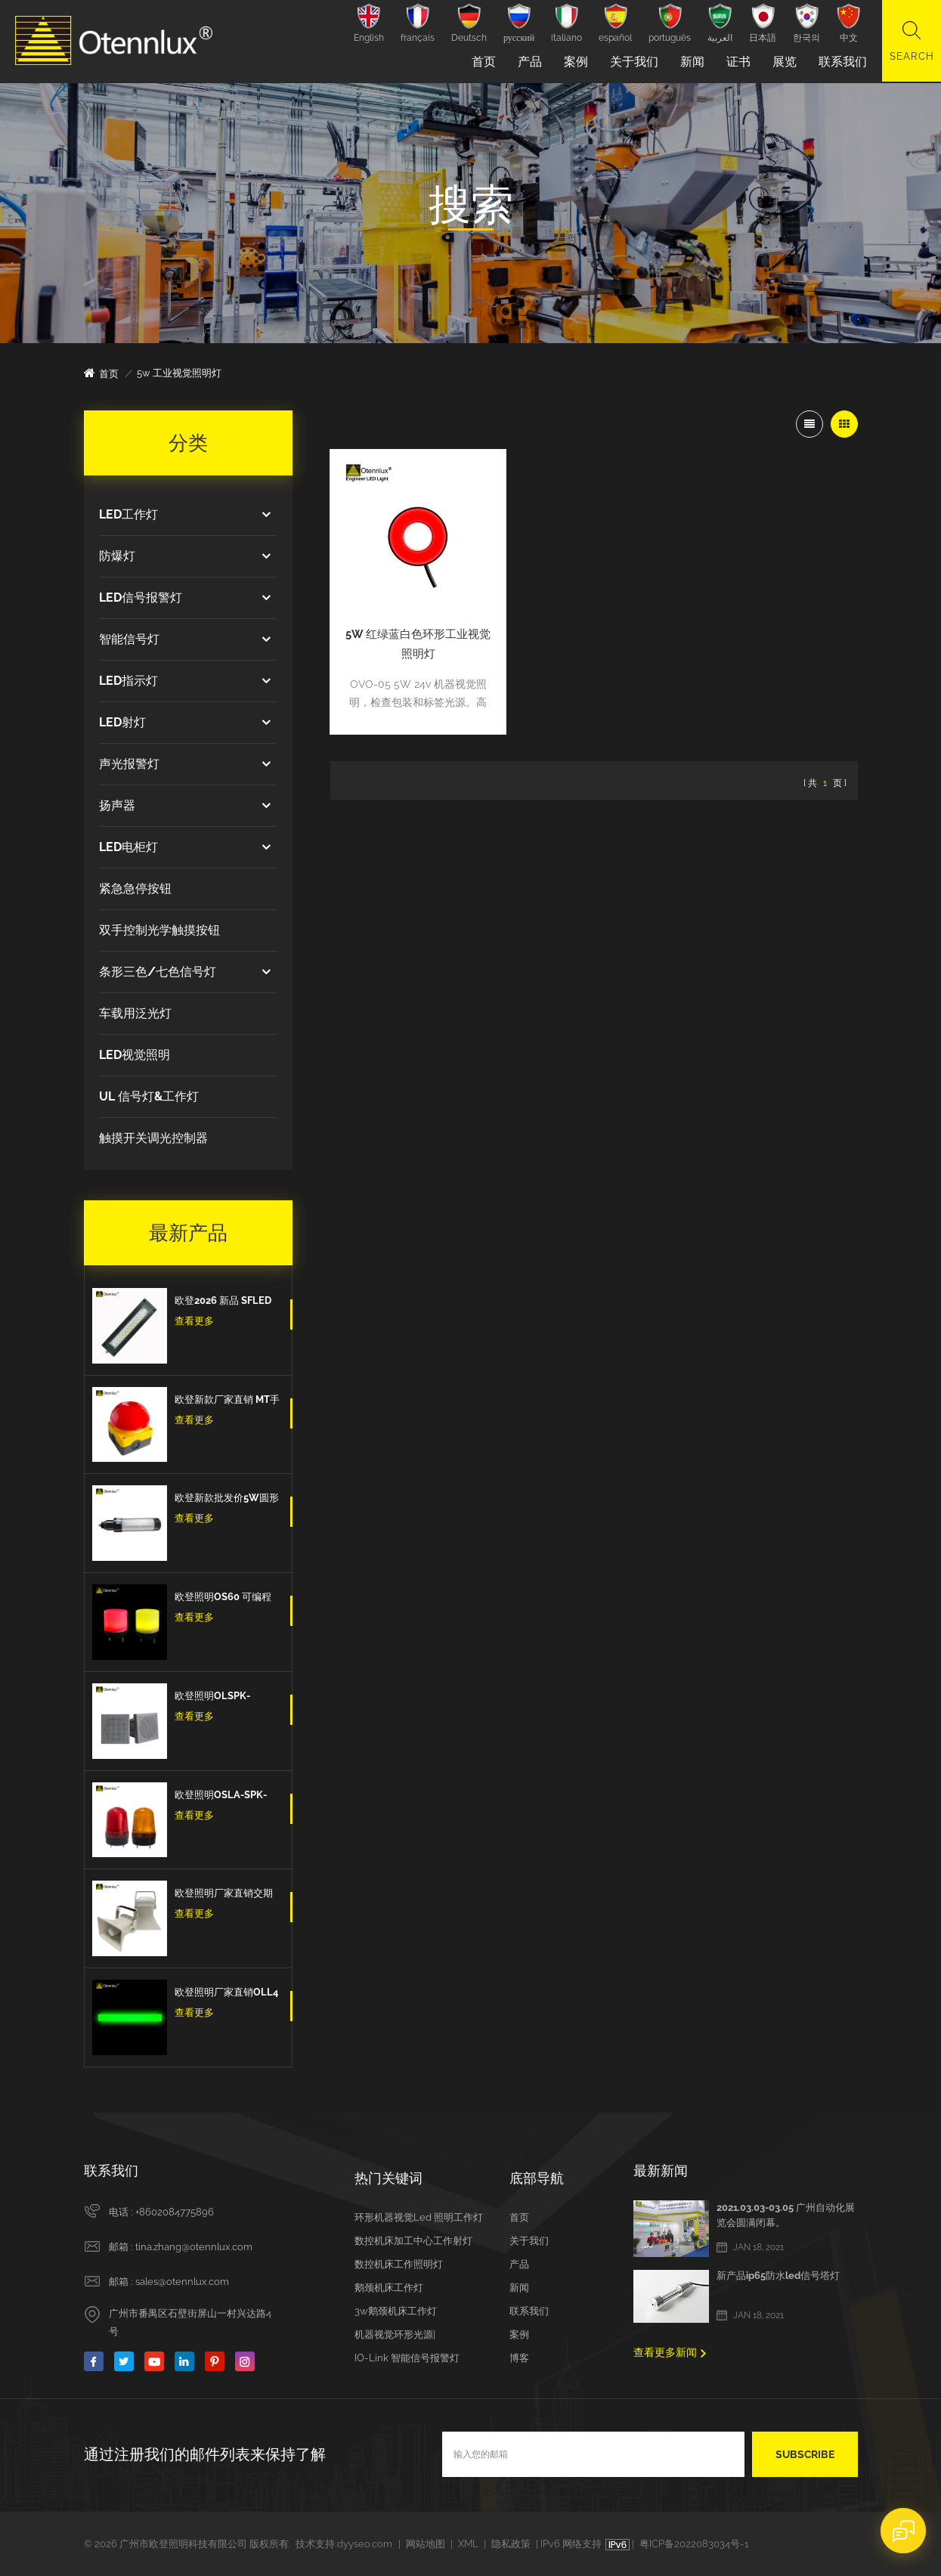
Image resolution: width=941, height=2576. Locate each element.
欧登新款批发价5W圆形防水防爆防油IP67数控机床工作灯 (227, 1499)
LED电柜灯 (128, 847)
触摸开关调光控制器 (153, 1138)
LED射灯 (122, 722)
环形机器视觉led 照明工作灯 (418, 2217)
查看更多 (194, 1321)
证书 (737, 61)
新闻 (691, 61)
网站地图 (425, 2544)
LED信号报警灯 (140, 597)
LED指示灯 (128, 680)
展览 (783, 61)
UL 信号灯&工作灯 (149, 1096)
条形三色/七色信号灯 (157, 971)
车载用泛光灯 (135, 1013)
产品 (528, 61)
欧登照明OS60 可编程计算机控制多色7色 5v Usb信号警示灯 (223, 1598)
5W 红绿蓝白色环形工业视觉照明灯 (412, 633)
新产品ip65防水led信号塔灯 (778, 2275)
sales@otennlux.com (182, 2281)
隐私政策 (511, 2544)
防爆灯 (117, 556)
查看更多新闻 (665, 2352)
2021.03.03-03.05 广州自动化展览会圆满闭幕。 (786, 2215)
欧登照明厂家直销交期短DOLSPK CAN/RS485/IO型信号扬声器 (227, 1895)
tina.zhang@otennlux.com (193, 2246)
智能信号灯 (129, 639)
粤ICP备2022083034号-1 (694, 2544)
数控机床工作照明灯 (398, 2264)
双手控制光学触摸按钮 (159, 930)
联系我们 (841, 61)
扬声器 (117, 805)
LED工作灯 (128, 514)
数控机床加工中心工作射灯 (413, 2240)
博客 (519, 2358)
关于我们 (632, 61)
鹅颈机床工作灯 (388, 2287)
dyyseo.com (364, 2544)
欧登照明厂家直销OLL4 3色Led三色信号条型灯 (226, 1994)
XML (468, 2544)
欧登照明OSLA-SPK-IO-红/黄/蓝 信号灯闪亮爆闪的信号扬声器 (224, 1796)
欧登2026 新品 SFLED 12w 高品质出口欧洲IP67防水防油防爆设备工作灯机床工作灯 (224, 1302)
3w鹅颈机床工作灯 (395, 2311)
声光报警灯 (129, 764)
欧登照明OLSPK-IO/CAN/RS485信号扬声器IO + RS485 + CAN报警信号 (227, 1697)
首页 (482, 61)
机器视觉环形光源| (394, 2334)
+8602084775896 (174, 2212)
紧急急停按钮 (135, 888)
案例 (574, 61)
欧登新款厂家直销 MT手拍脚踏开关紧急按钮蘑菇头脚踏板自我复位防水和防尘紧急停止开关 (227, 1401)
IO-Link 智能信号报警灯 (407, 2358)
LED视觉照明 (134, 1055)
